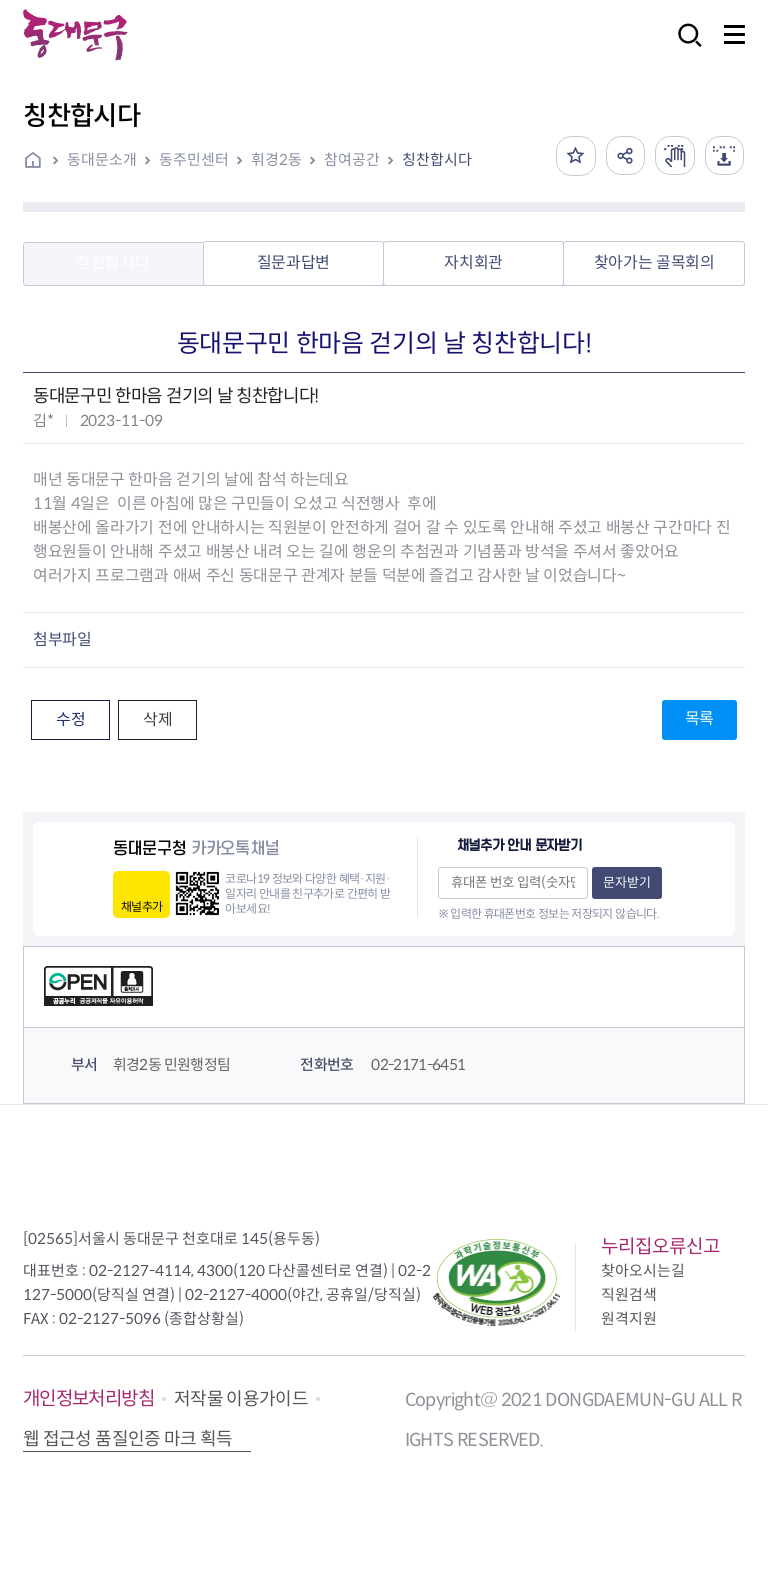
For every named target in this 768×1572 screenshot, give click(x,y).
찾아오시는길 (643, 1270)
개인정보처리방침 (88, 1398)
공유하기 (624, 156)
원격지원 (629, 1318)
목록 (699, 718)
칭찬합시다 (437, 159)
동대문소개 (102, 159)
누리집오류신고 (660, 1246)
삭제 (157, 719)
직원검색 (629, 1294)
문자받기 (627, 882)
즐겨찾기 (574, 156)
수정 (70, 719)
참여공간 (352, 159)
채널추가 (141, 906)
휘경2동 (276, 159)
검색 (684, 48)
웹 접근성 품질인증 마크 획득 (128, 1439)
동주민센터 (194, 159)
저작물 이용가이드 (241, 1399)
